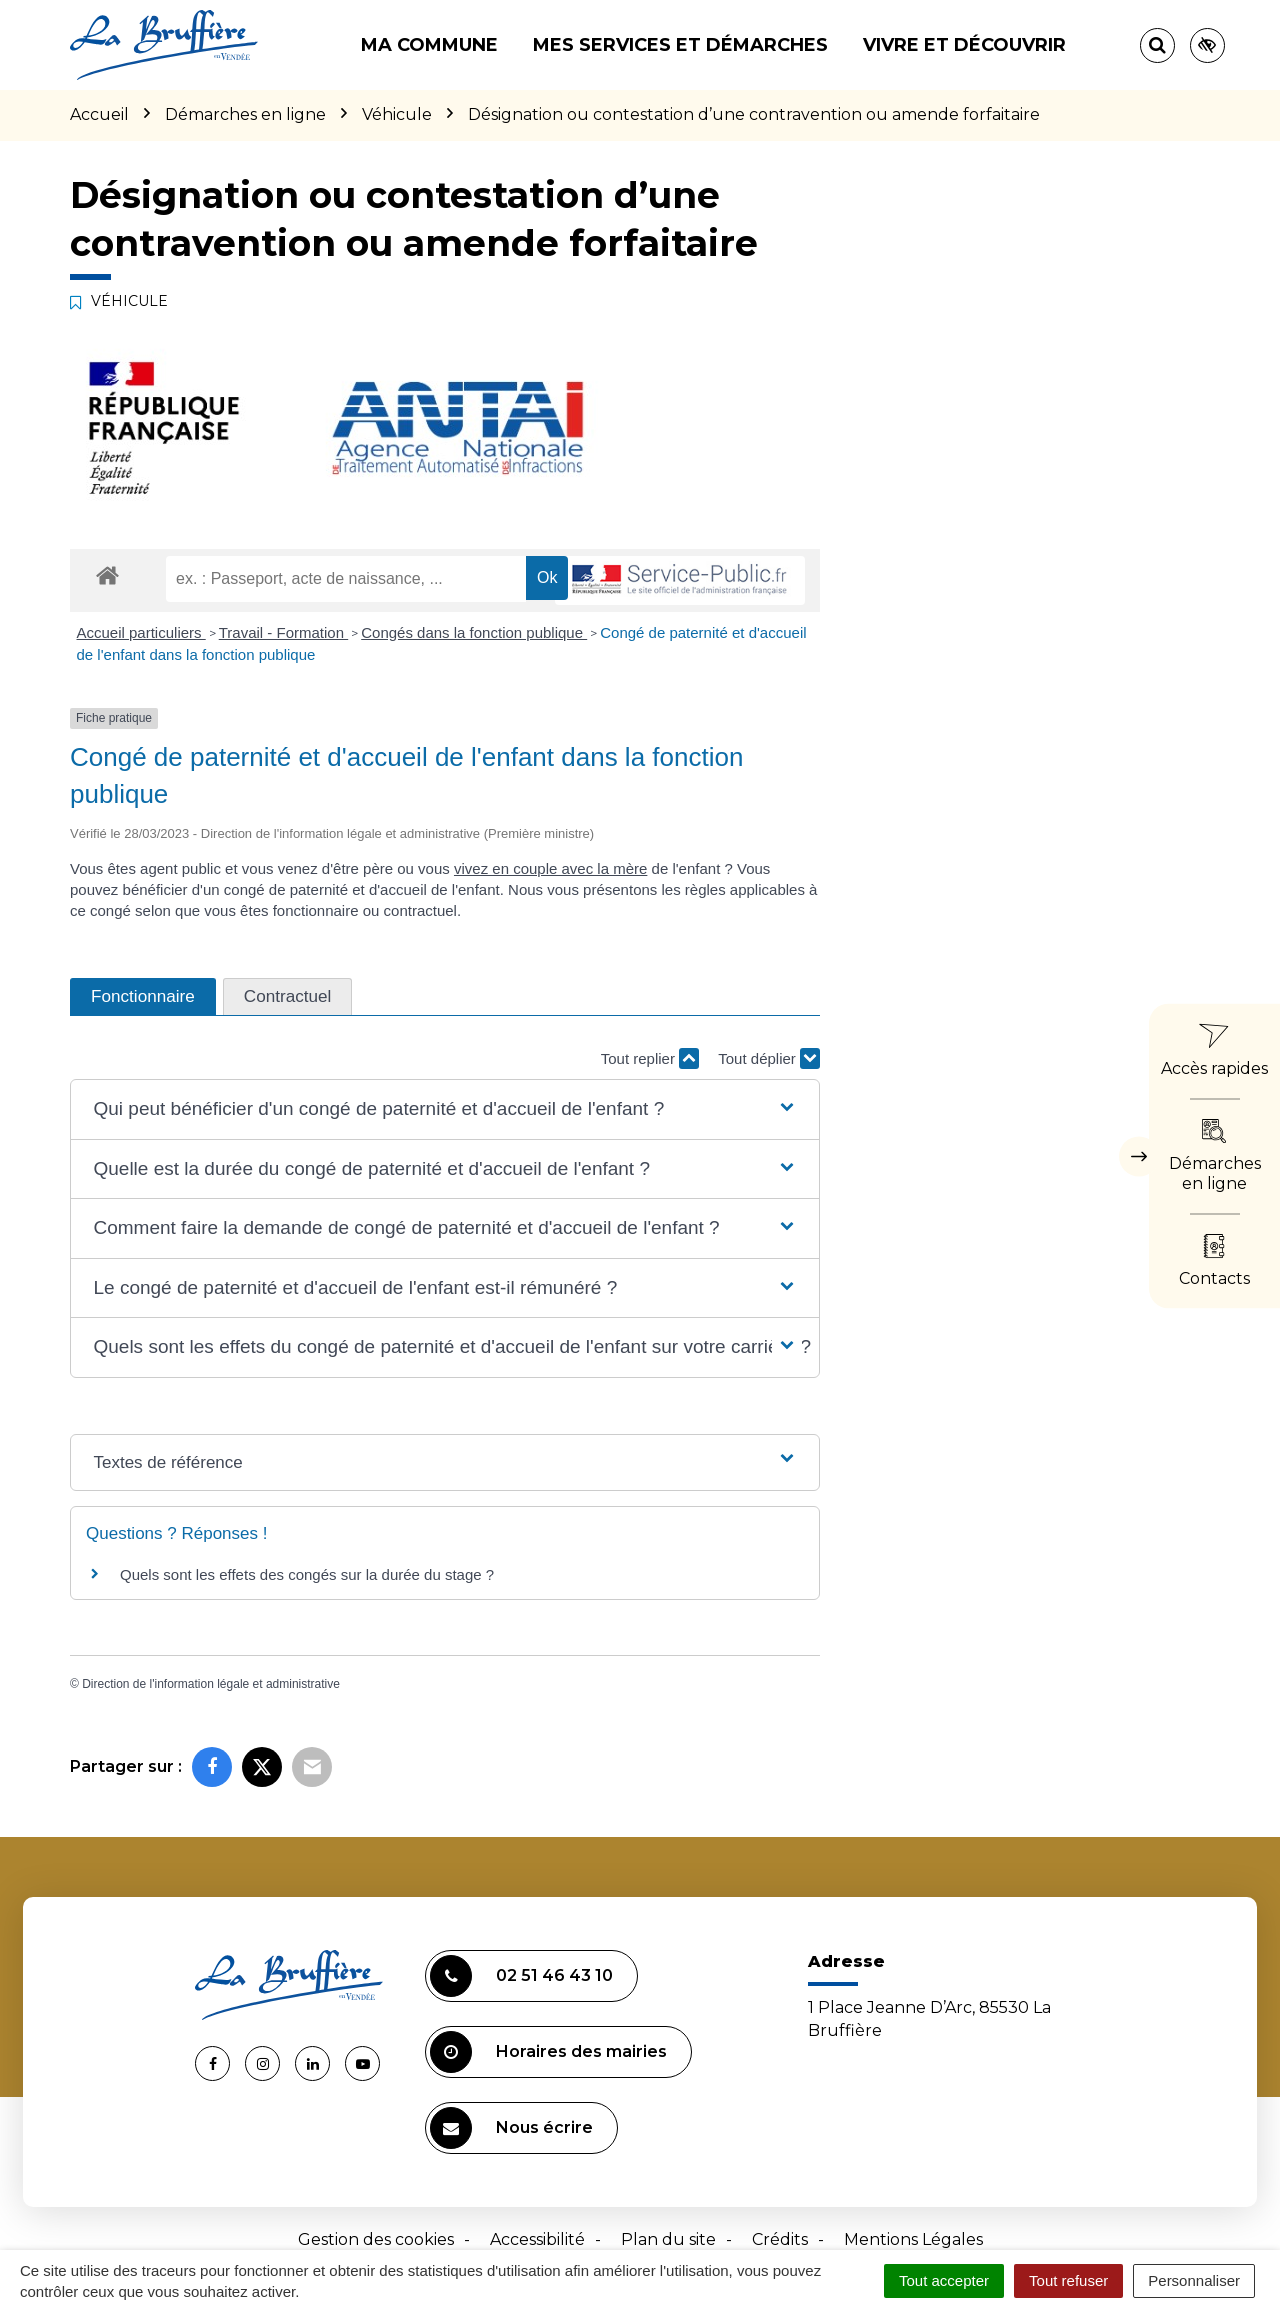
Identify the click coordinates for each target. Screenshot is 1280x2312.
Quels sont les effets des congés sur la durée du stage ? (307, 1574)
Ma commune (429, 45)
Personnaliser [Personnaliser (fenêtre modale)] (1194, 2280)
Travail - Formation (283, 632)
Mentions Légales (913, 2239)
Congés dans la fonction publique (474, 632)
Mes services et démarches (680, 45)
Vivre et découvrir (964, 45)
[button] (444, 1109)
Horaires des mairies (548, 2052)
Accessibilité (537, 2239)
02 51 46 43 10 (521, 1976)
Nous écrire (511, 2128)
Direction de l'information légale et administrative (211, 1684)
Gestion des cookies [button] (376, 2239)
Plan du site (668, 2239)
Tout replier (650, 1058)
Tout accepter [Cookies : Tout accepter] (944, 2280)
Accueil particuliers (141, 632)
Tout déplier (769, 1058)
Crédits (780, 2239)
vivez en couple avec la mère (550, 868)
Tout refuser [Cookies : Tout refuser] (1068, 2280)
